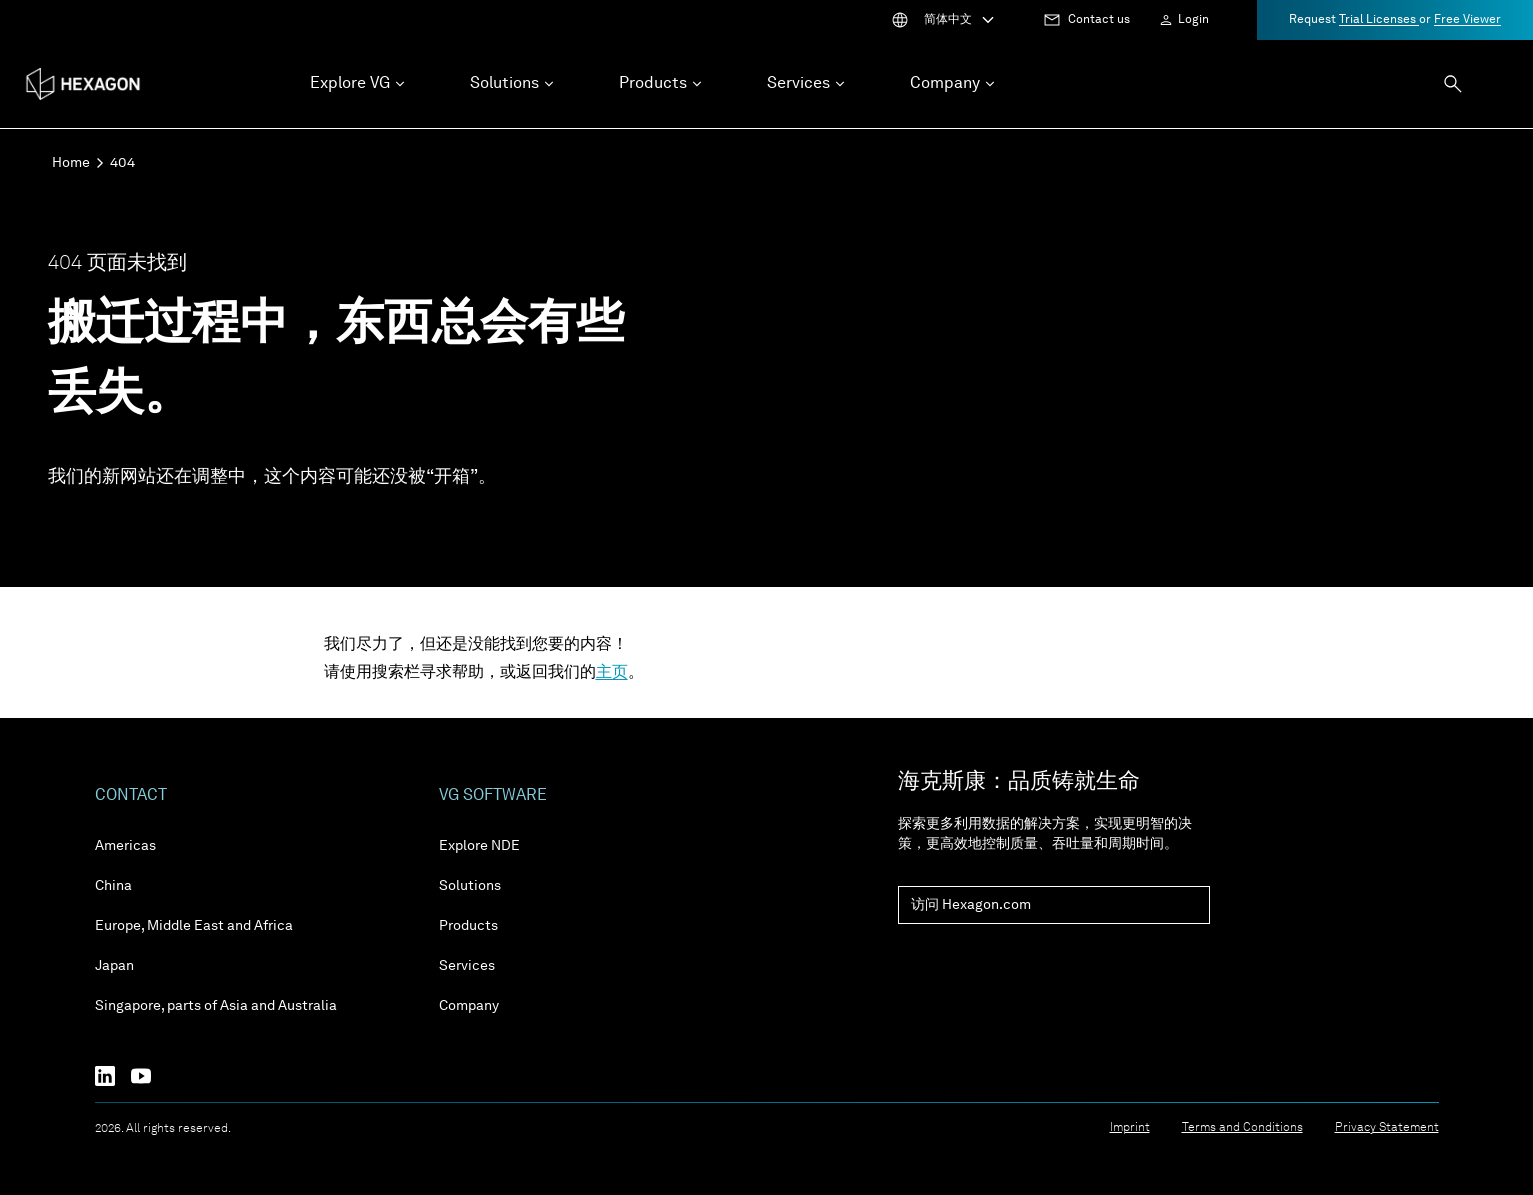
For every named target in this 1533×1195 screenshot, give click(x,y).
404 (122, 163)
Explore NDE (479, 846)
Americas (125, 846)
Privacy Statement (1387, 1128)
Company (469, 1006)
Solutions (470, 886)
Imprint (1130, 1128)
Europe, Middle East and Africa (194, 926)
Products (468, 926)
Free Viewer (1467, 20)
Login (1193, 20)
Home (71, 163)
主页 (612, 673)
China (113, 886)
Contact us (1099, 20)
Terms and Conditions (1242, 1128)
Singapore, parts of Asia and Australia (216, 1006)
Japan (114, 966)
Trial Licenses (1379, 20)
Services (467, 966)
